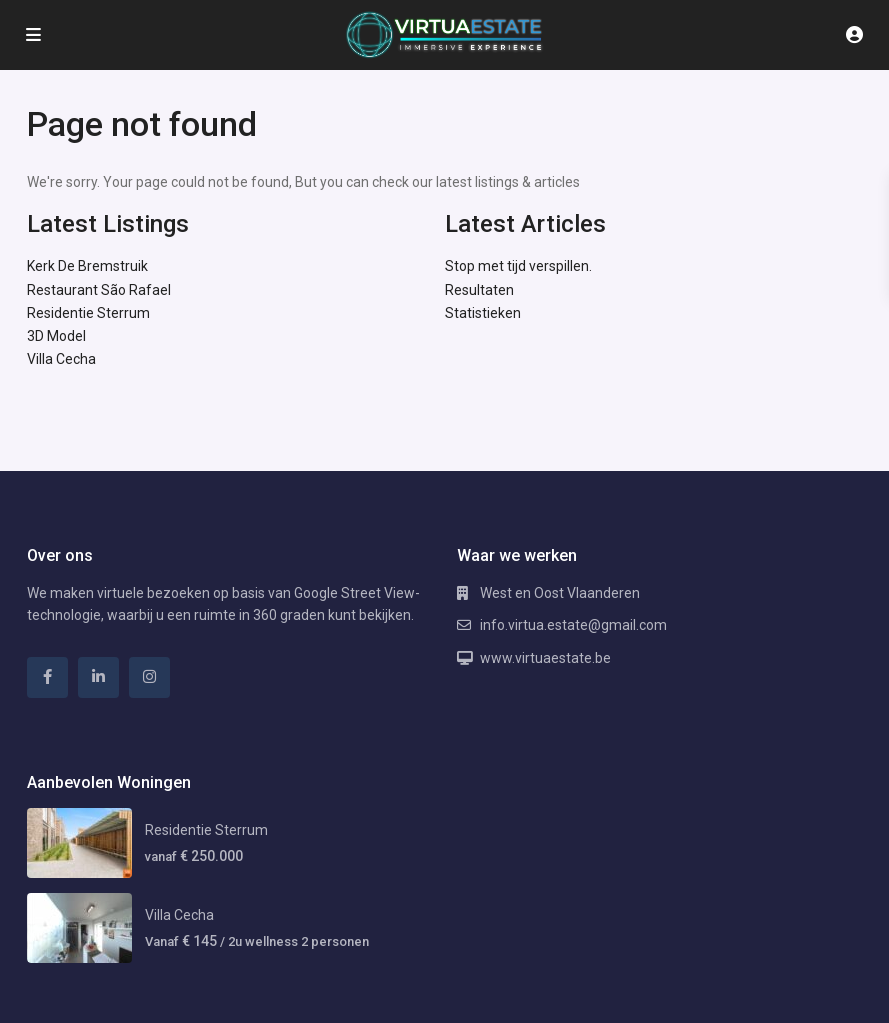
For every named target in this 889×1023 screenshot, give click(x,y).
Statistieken (483, 313)
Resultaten (479, 290)
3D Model (56, 336)
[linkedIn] (98, 677)
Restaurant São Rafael (99, 290)
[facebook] (47, 677)
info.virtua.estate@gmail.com (573, 625)
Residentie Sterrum (88, 313)
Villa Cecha (61, 359)
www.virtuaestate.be (545, 658)
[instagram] (149, 677)
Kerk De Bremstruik (87, 266)
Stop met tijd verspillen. (518, 266)
